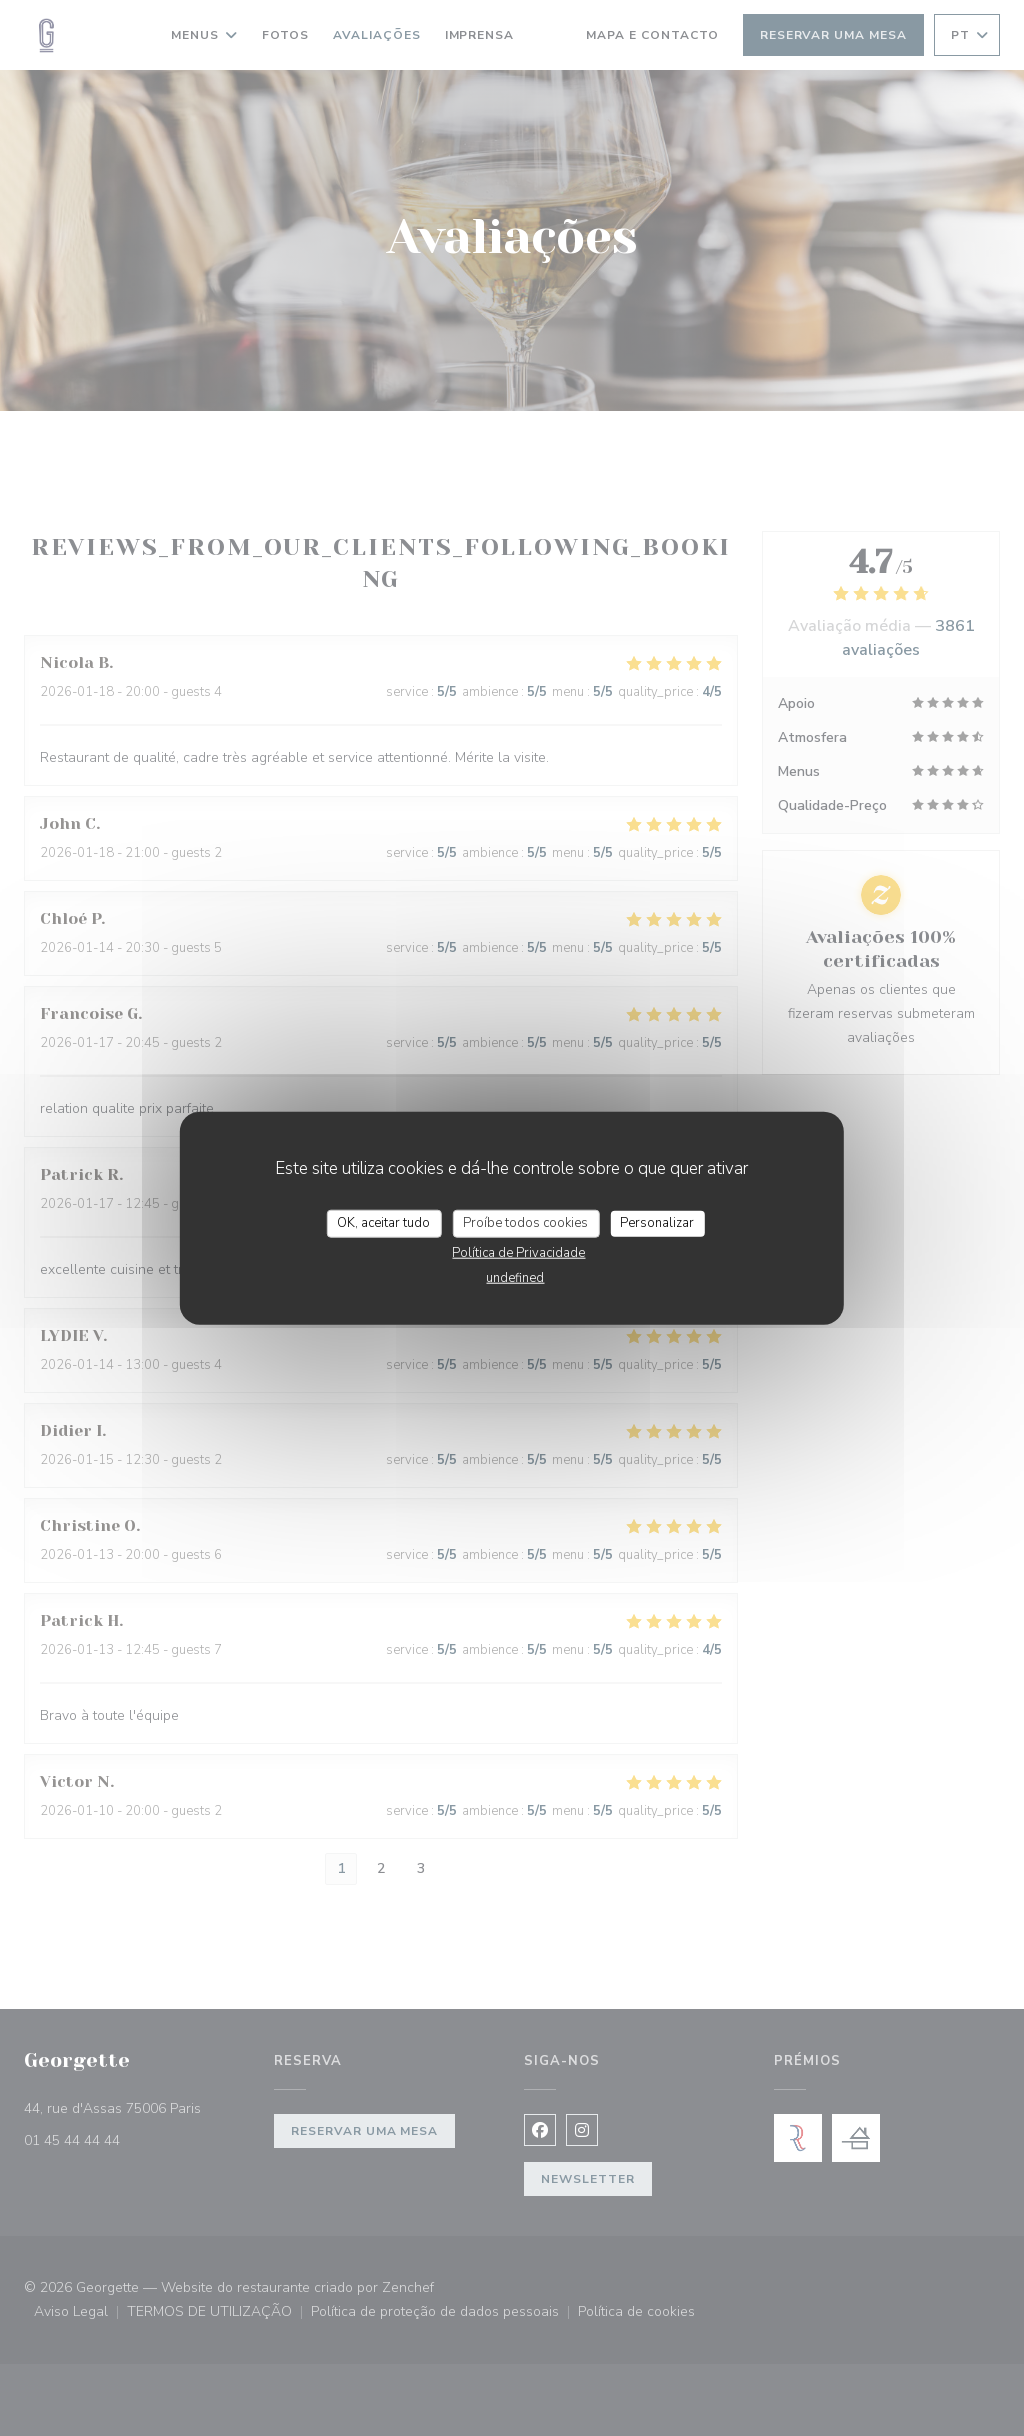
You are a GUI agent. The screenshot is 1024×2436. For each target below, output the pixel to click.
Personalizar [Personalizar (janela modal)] (657, 1223)
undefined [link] (515, 1277)
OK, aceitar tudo (383, 1223)
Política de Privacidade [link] (518, 1252)
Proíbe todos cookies (525, 1223)
